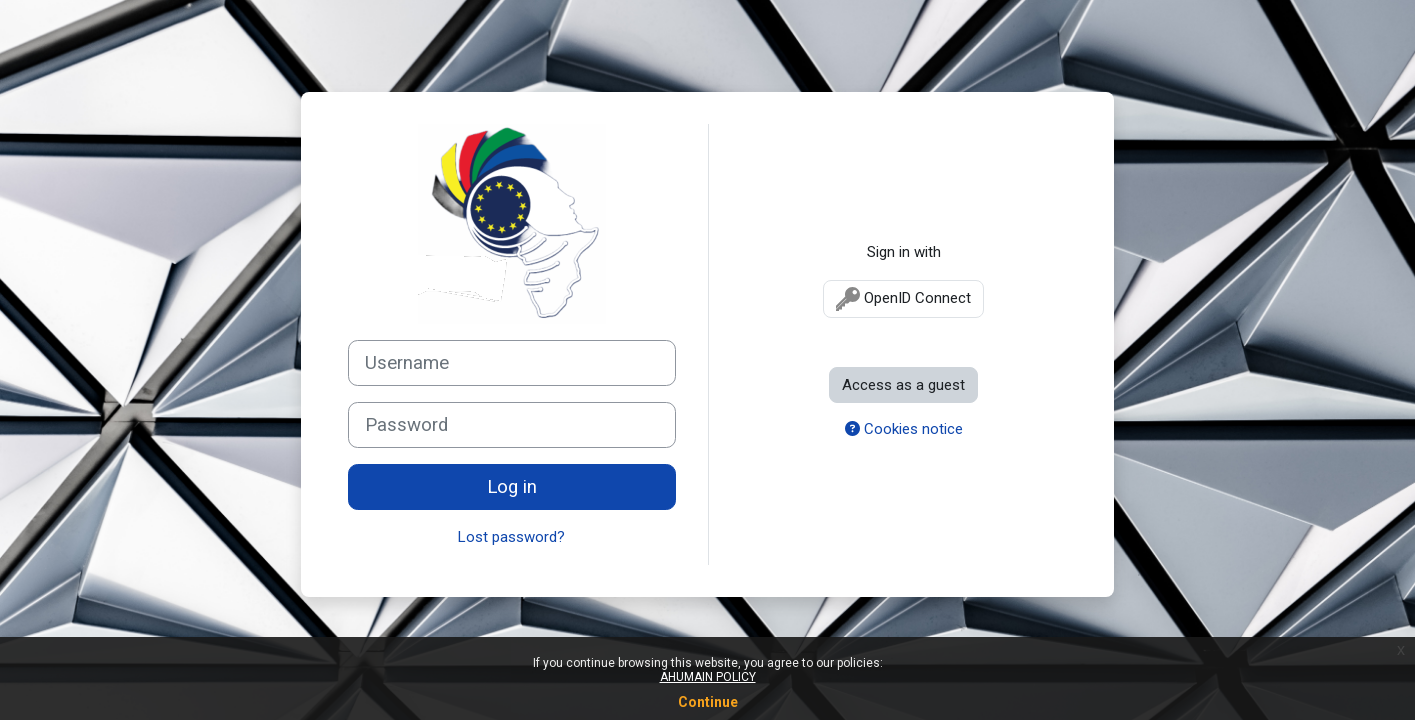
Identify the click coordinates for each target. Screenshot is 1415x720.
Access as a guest (903, 385)
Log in (512, 487)
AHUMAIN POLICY (708, 677)
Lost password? (511, 537)
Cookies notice (904, 429)
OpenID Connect (903, 299)
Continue (708, 702)
